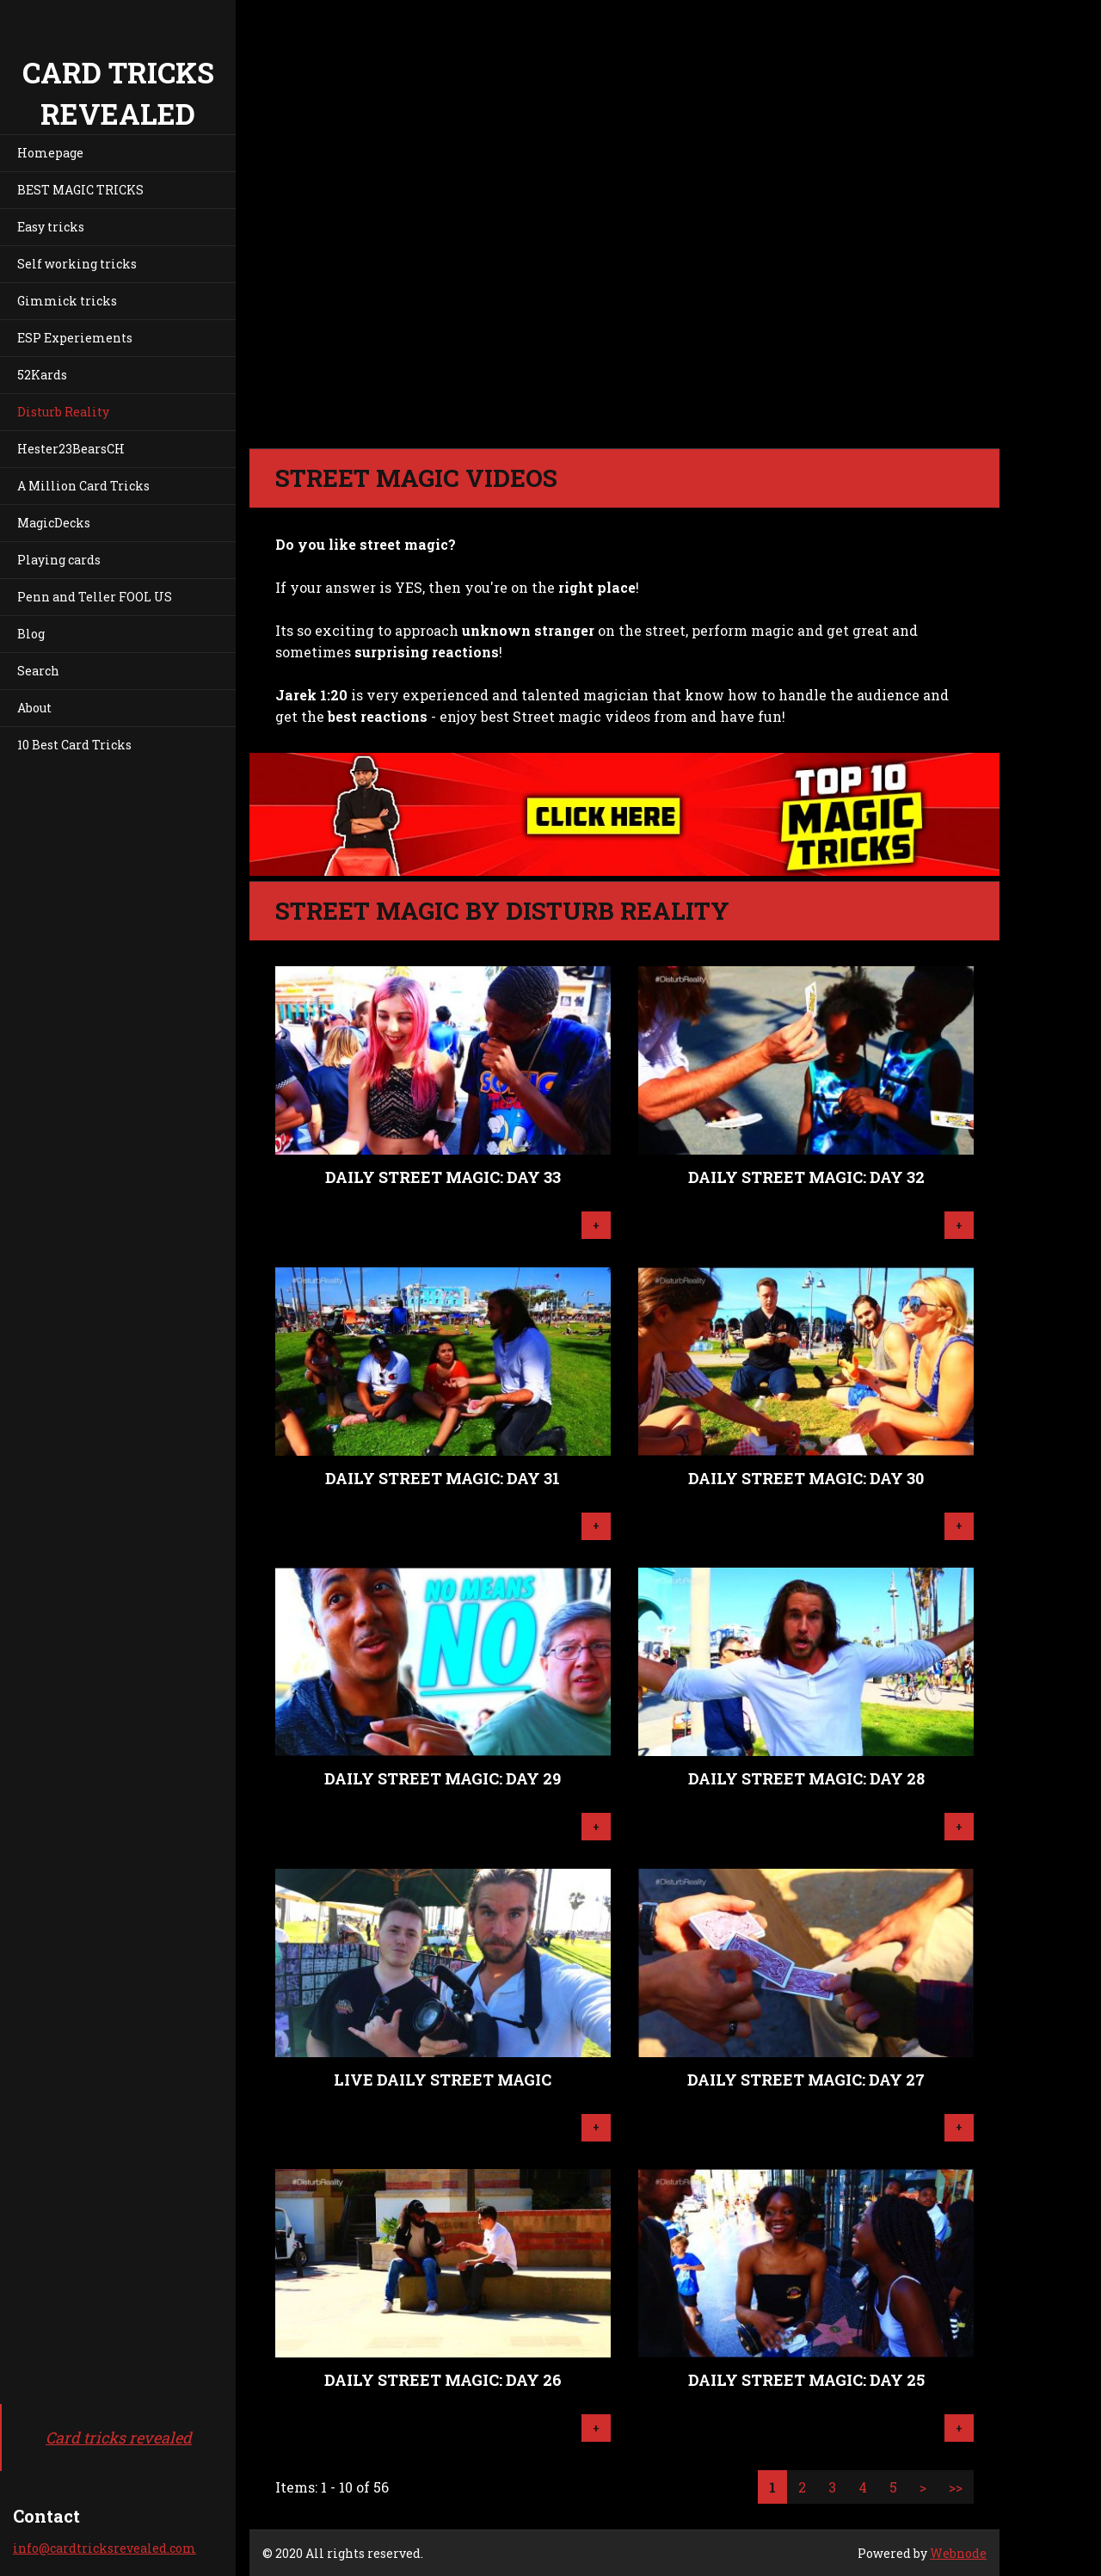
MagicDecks (53, 523)
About (34, 707)
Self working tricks (77, 264)
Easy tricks (50, 227)
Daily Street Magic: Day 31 (442, 1478)
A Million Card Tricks (83, 486)
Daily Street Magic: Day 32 (806, 1177)
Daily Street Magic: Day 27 (806, 2079)
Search (38, 670)
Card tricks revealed (119, 2437)
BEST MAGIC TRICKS (80, 190)
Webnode (958, 2553)
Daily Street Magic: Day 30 (806, 1478)
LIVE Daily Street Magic (442, 2079)
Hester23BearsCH (71, 449)
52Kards (42, 375)
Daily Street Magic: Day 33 (443, 1177)
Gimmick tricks (67, 301)
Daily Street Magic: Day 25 (806, 2380)
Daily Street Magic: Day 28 (806, 1778)
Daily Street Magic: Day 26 (443, 2380)
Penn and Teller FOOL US (94, 597)
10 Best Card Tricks (74, 744)
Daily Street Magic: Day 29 (442, 1778)
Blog (31, 634)
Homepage (50, 153)
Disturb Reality (63, 412)
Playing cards (59, 560)
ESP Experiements (74, 338)
